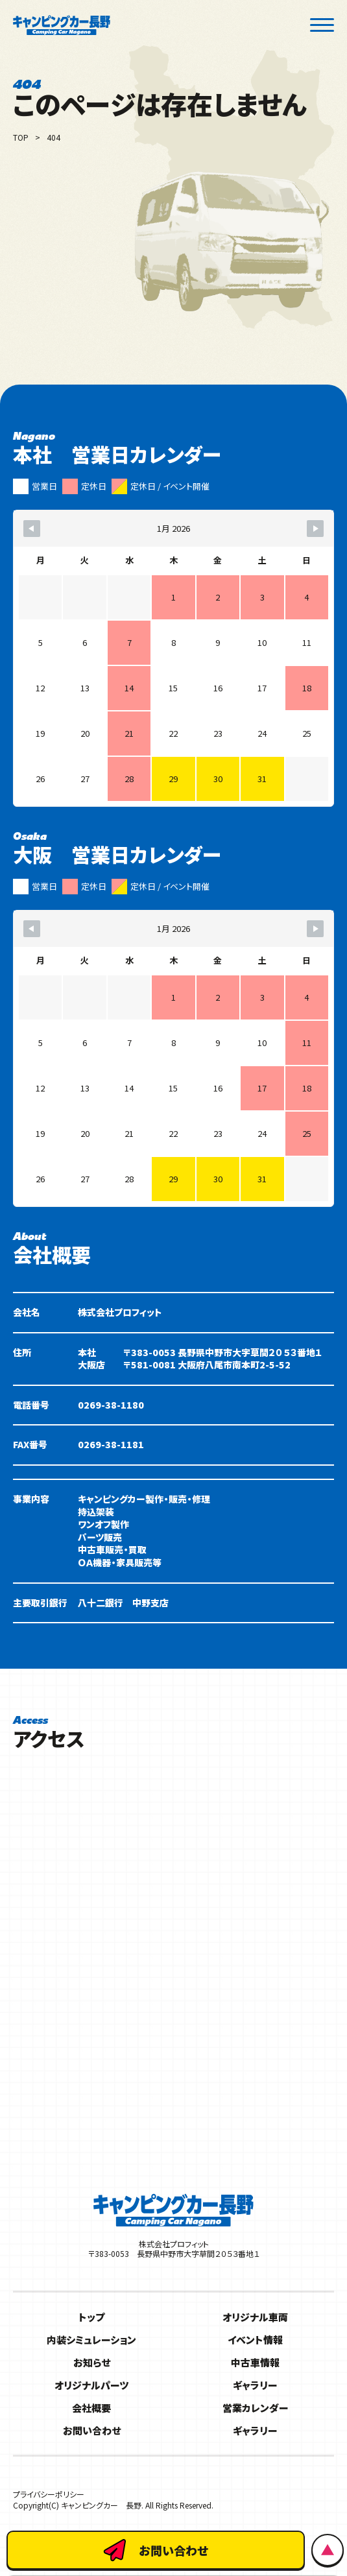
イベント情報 (255, 2339)
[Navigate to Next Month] (315, 528)
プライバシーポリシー (48, 2494)
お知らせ (91, 2362)
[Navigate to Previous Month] (31, 528)
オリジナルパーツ (91, 2385)
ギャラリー (255, 2385)
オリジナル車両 (255, 2317)
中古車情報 (255, 2362)
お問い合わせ (92, 2430)
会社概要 (91, 2408)
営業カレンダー (255, 2408)
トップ (91, 2317)
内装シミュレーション (91, 2339)
